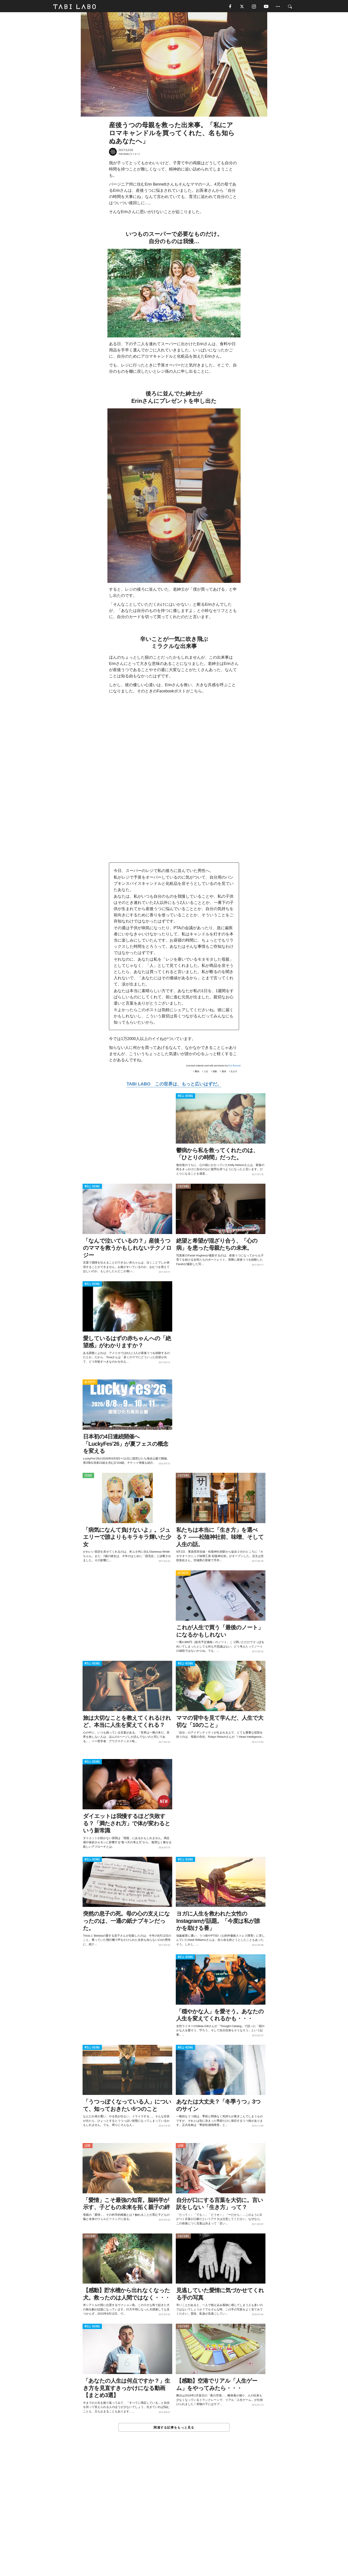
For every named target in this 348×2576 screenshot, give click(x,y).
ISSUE (88, 1477)
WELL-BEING (185, 1097)
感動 (215, 1073)
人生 (206, 1073)
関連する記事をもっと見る (174, 2428)
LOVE (88, 2147)
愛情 (224, 1073)
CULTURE (183, 1187)
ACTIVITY (90, 1383)
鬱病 (197, 1073)
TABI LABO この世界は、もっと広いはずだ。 (174, 1085)
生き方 (234, 1073)
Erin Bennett (234, 1067)
